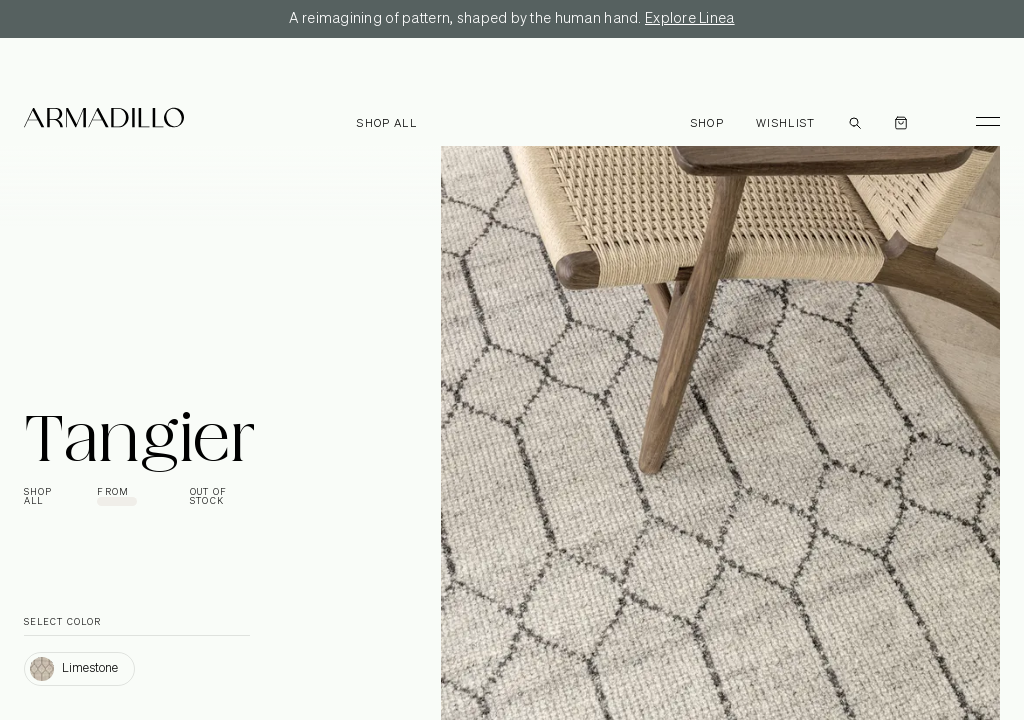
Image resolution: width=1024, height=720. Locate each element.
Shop (707, 123)
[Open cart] (901, 121)
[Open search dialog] (855, 121)
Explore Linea (690, 19)
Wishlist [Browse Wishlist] (786, 123)
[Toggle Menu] (979, 121)
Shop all (387, 123)
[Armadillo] (104, 121)
